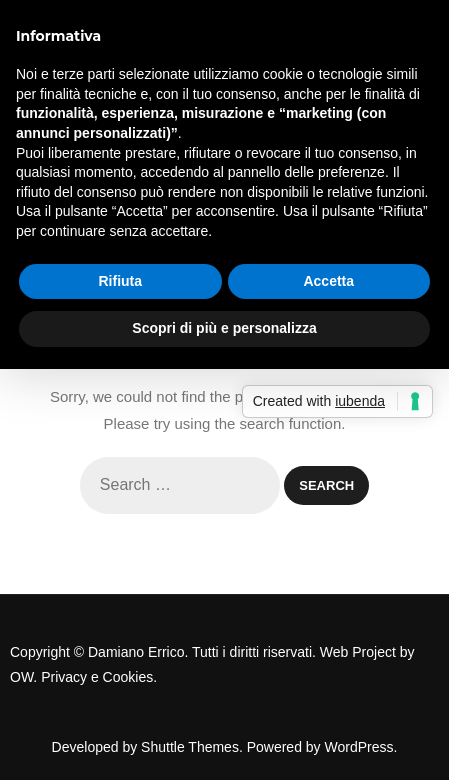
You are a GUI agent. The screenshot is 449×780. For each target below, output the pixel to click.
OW (21, 677)
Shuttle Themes (190, 747)
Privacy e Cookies (97, 677)
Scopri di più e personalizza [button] (224, 328)
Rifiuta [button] (120, 281)
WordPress (359, 747)
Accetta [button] (328, 281)
